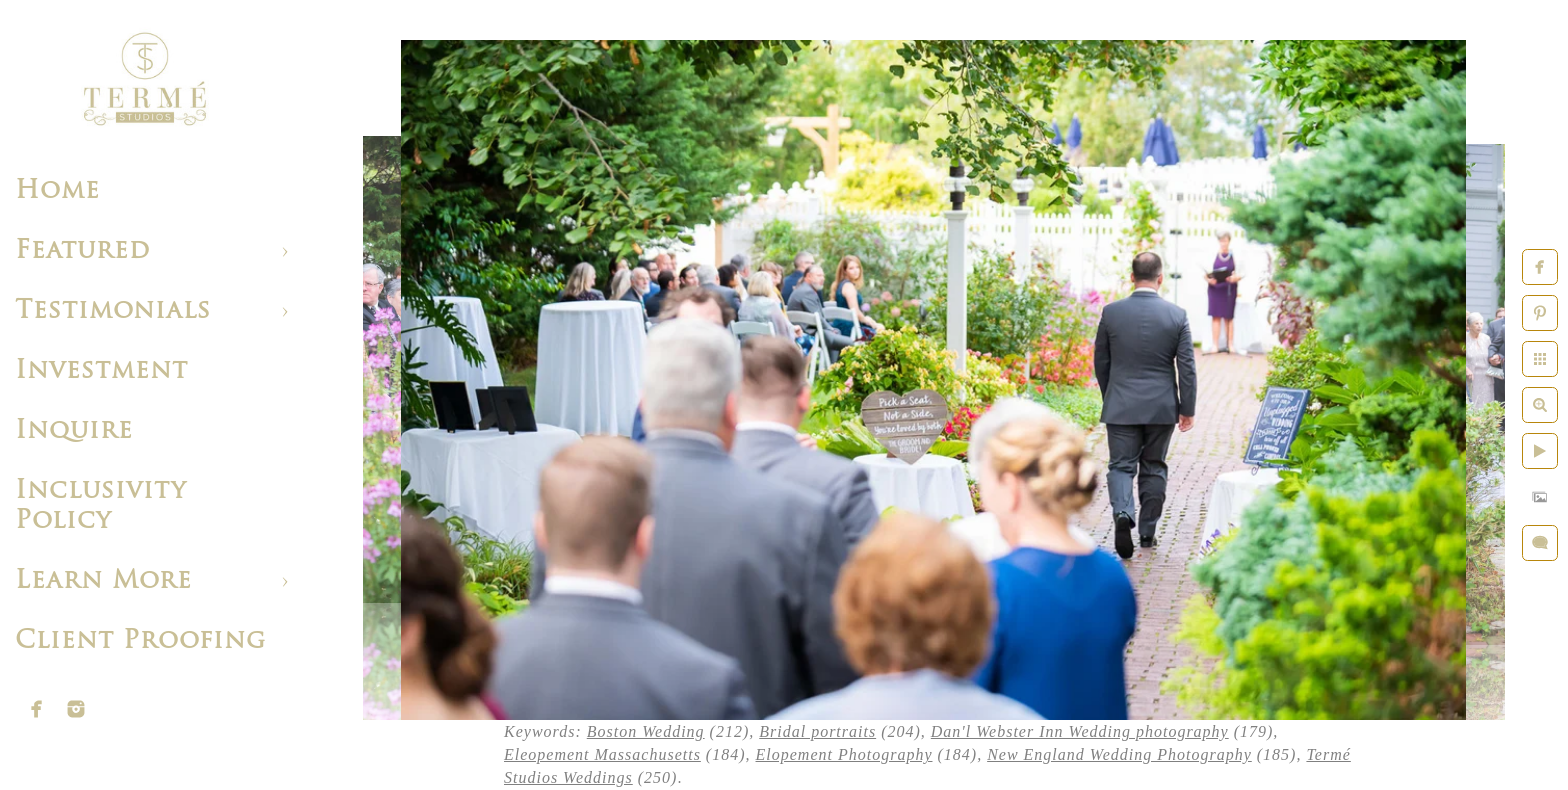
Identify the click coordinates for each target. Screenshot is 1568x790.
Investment (101, 371)
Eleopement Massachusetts (602, 754)
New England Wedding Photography (1119, 754)
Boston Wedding (646, 731)
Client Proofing (140, 641)
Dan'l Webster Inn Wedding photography (1080, 731)
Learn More (103, 581)
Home (57, 191)
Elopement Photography (844, 754)
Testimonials (113, 311)
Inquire (74, 431)
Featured (82, 251)
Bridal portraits (817, 731)
